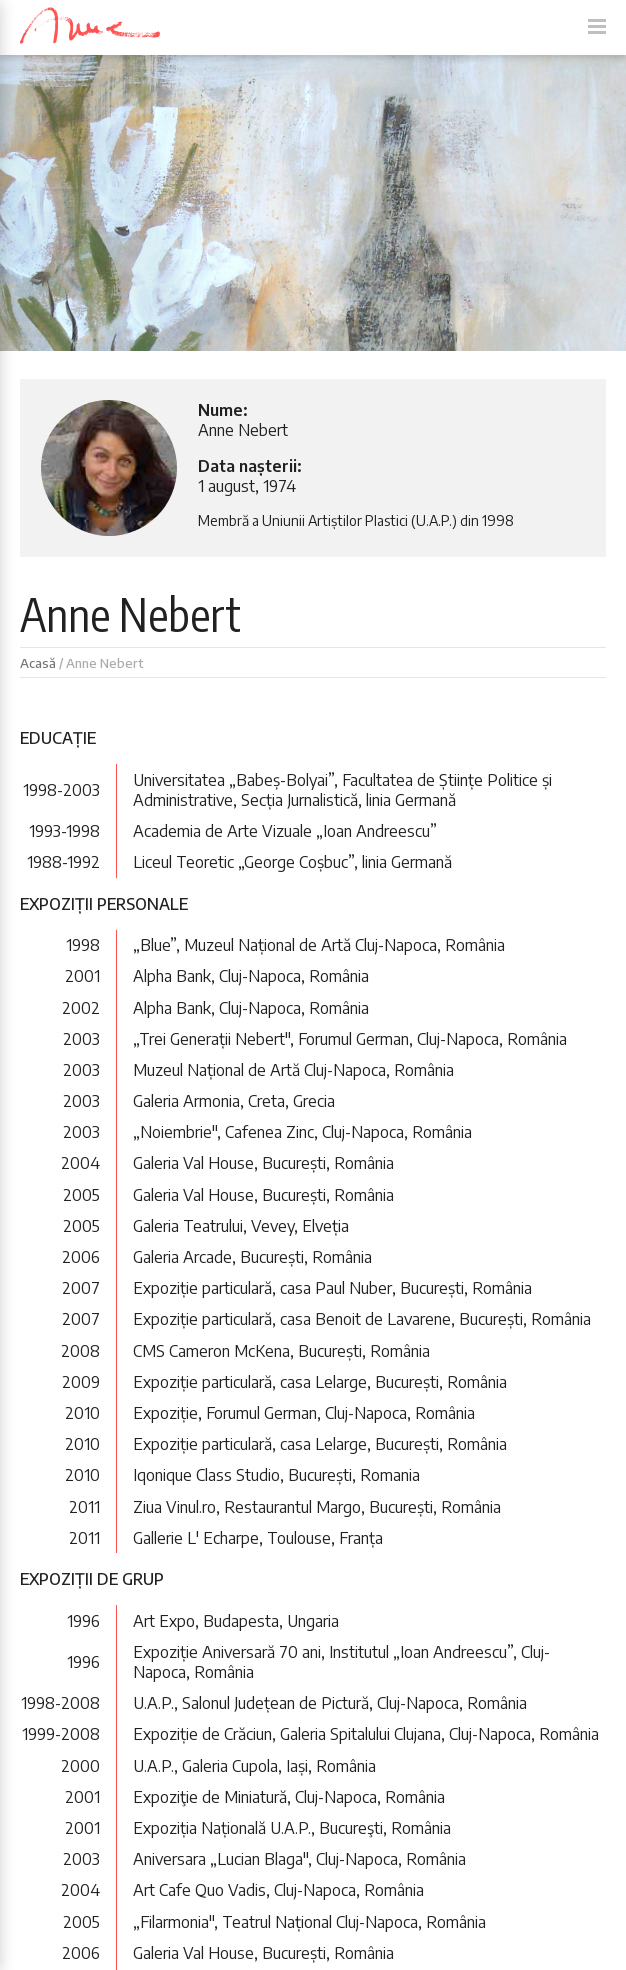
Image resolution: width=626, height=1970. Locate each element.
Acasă (38, 663)
